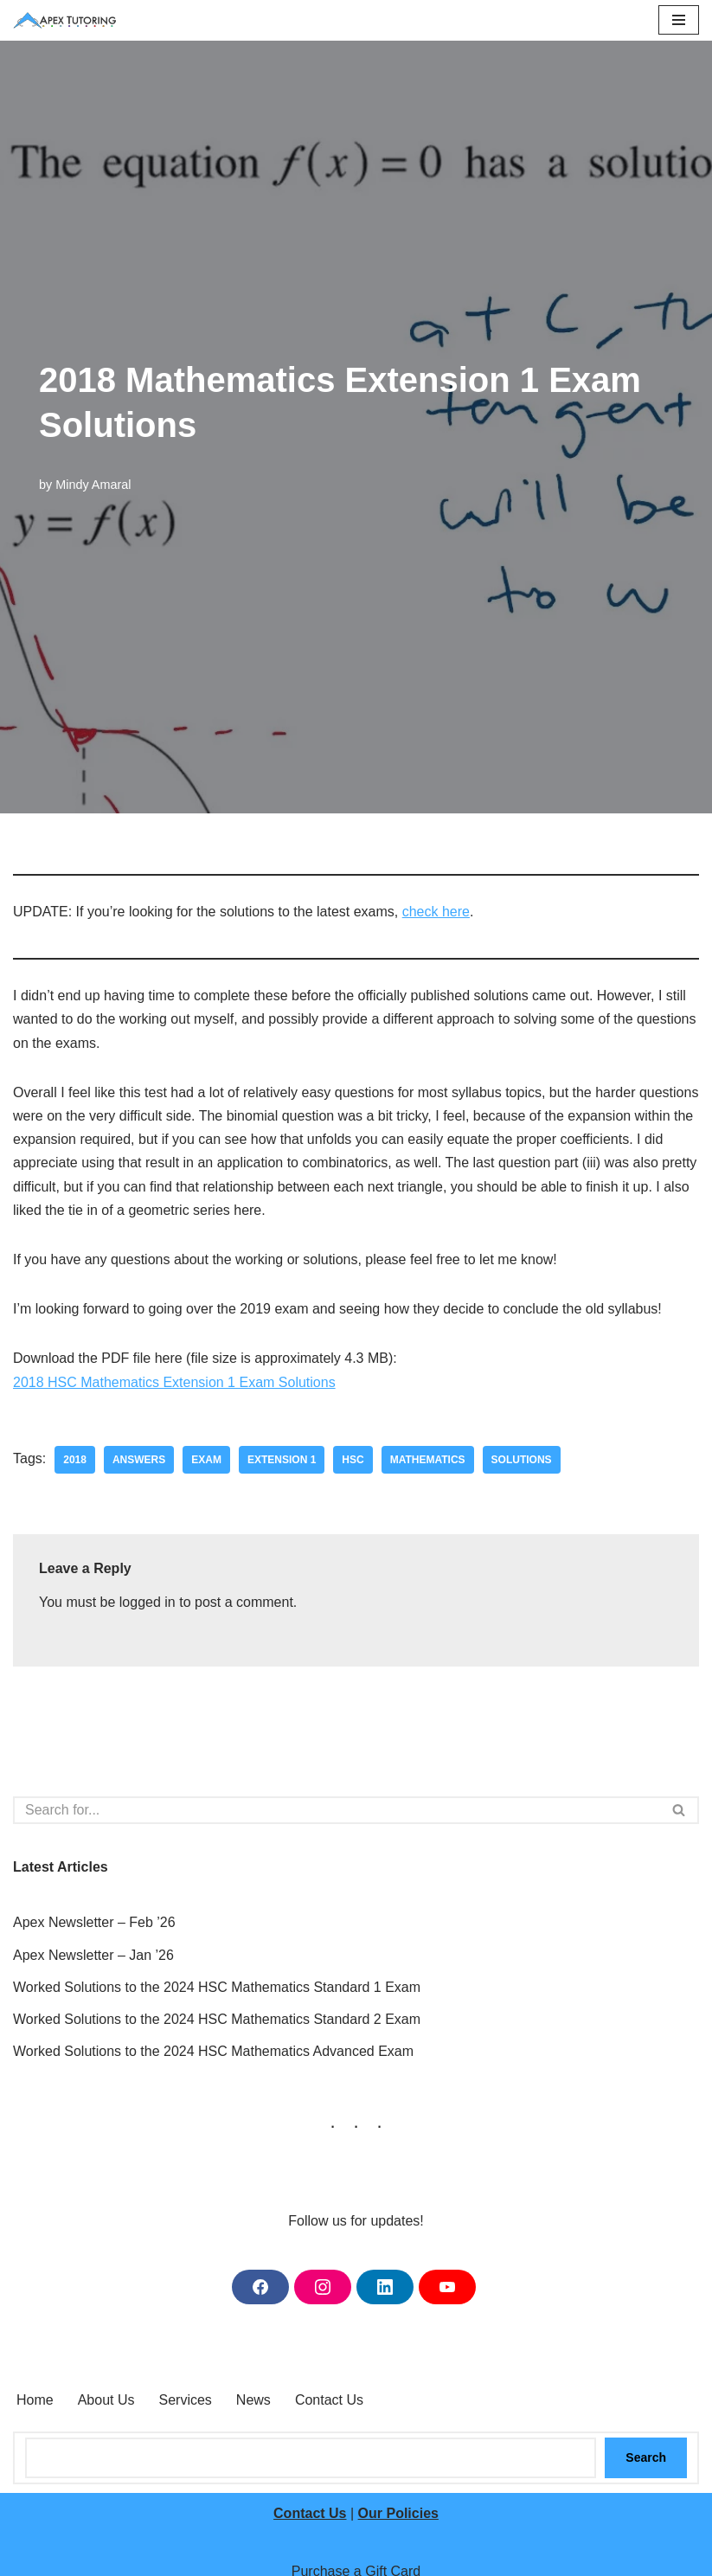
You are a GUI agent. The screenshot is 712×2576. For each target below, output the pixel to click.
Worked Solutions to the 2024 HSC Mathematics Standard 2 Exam (216, 2019)
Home (35, 2400)
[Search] (336, 1810)
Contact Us (329, 2400)
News (253, 2400)
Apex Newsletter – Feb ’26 (94, 1922)
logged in (147, 1602)
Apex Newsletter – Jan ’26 (93, 1955)
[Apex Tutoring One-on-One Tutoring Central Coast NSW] (69, 20)
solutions (521, 1460)
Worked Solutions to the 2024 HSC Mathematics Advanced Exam (213, 2051)
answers (138, 1460)
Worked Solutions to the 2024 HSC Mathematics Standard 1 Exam (216, 1987)
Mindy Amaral (93, 484)
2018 (75, 1460)
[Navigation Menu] (678, 20)
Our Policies (398, 2513)
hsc (352, 1460)
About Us (106, 2400)
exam (206, 1460)
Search (645, 2457)
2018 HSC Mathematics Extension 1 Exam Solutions (174, 1382)
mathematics (427, 1460)
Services (185, 2400)
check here (436, 911)
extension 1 (281, 1460)
